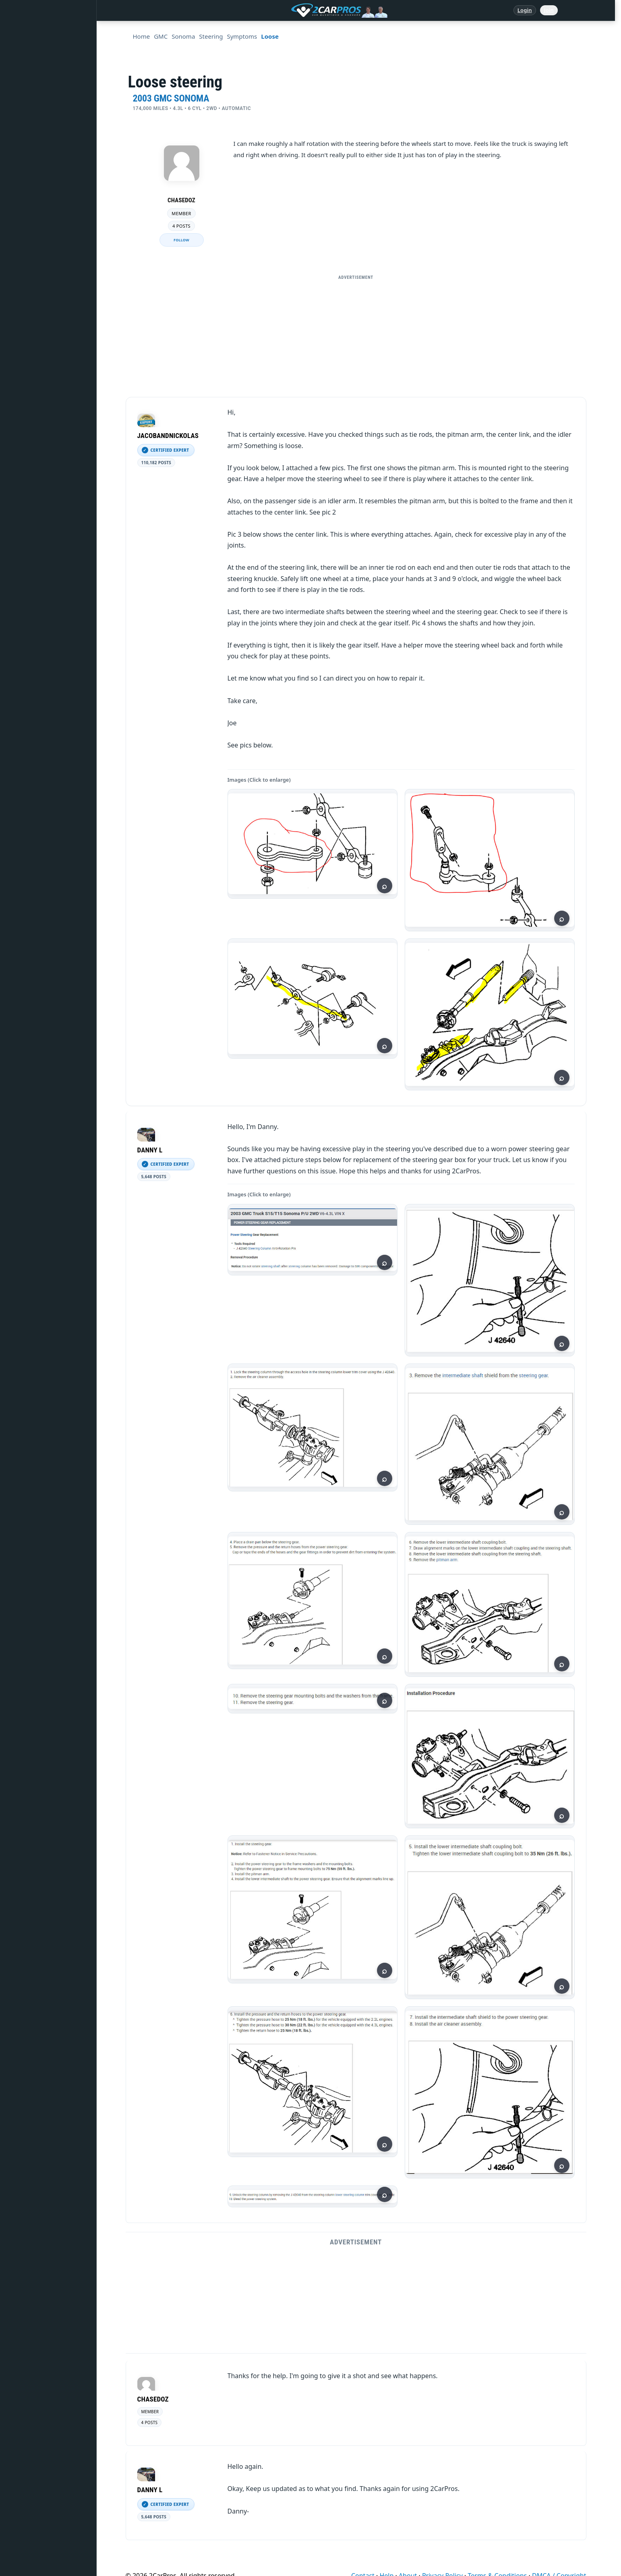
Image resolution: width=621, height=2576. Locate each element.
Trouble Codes (34, 180)
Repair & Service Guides (46, 106)
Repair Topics (32, 82)
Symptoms (29, 254)
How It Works (33, 205)
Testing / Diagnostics (42, 229)
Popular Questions (39, 131)
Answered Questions (42, 57)
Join (549, 10)
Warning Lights (35, 156)
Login (525, 10)
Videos (24, 278)
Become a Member (39, 328)
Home (23, 33)
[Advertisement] (356, 340)
